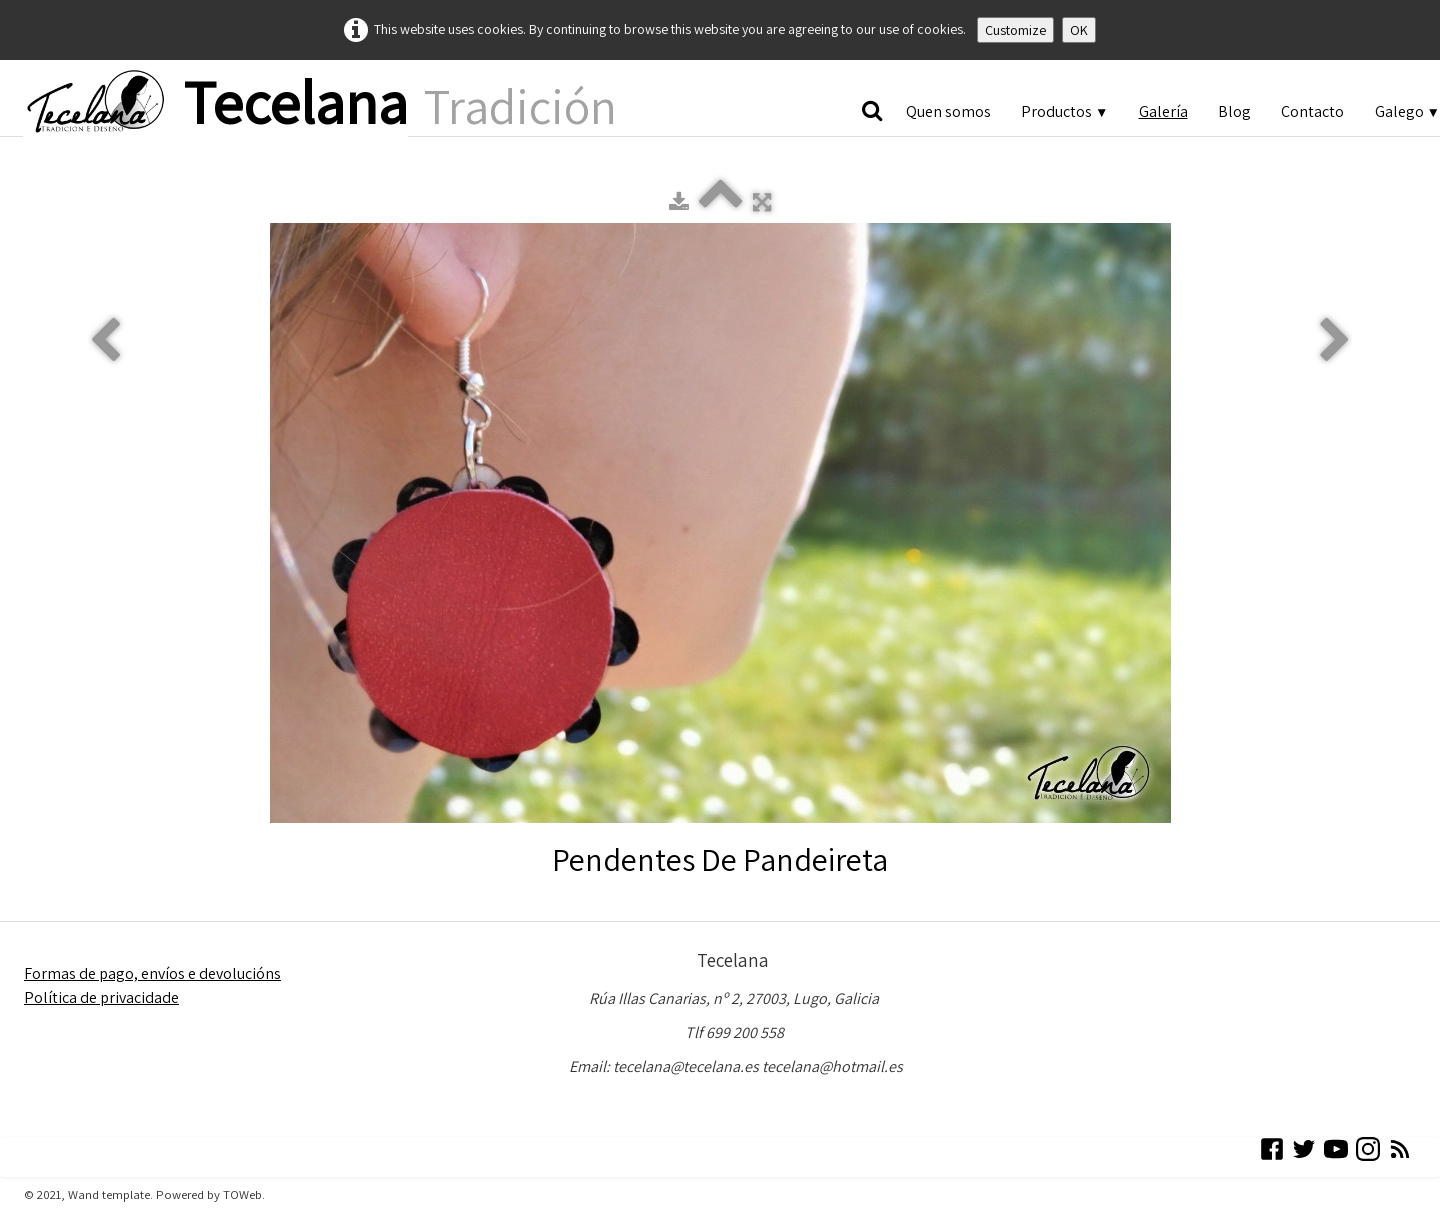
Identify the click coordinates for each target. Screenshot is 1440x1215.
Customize (1015, 30)
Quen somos (948, 111)
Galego (1407, 111)
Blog (1234, 111)
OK (1079, 30)
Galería (1163, 111)
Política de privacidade (101, 997)
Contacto (1312, 111)
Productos (1064, 111)
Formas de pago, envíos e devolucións (152, 973)
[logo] (320, 104)
